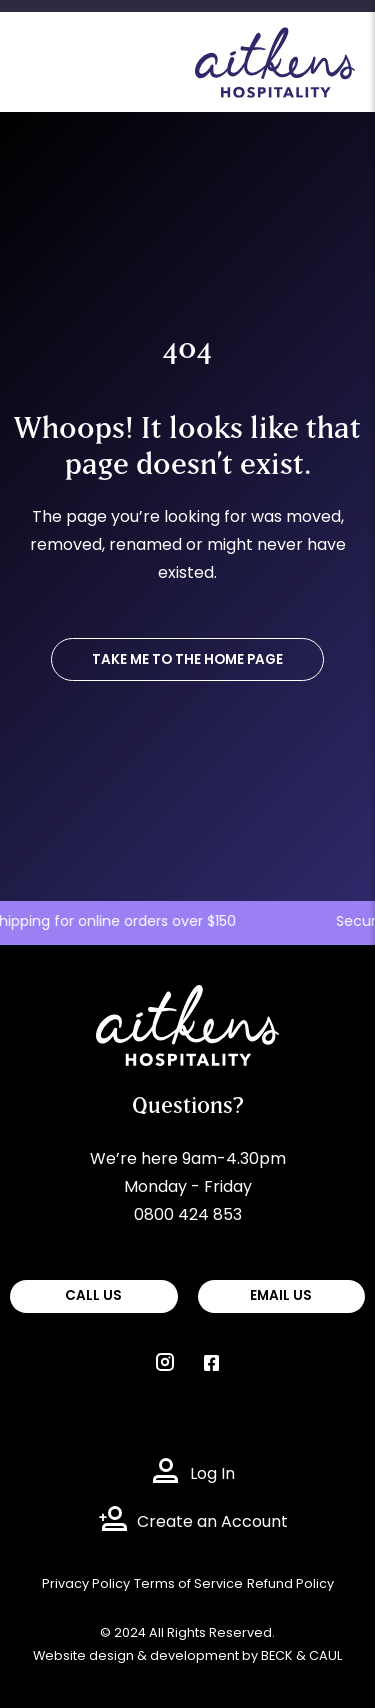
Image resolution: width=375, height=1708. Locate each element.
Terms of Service (188, 1584)
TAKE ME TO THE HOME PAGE (187, 660)
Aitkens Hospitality (168, 999)
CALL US (93, 1296)
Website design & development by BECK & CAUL (187, 1656)
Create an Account (212, 1523)
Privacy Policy (86, 1584)
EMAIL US (281, 1296)
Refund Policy (290, 1584)
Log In (212, 1475)
